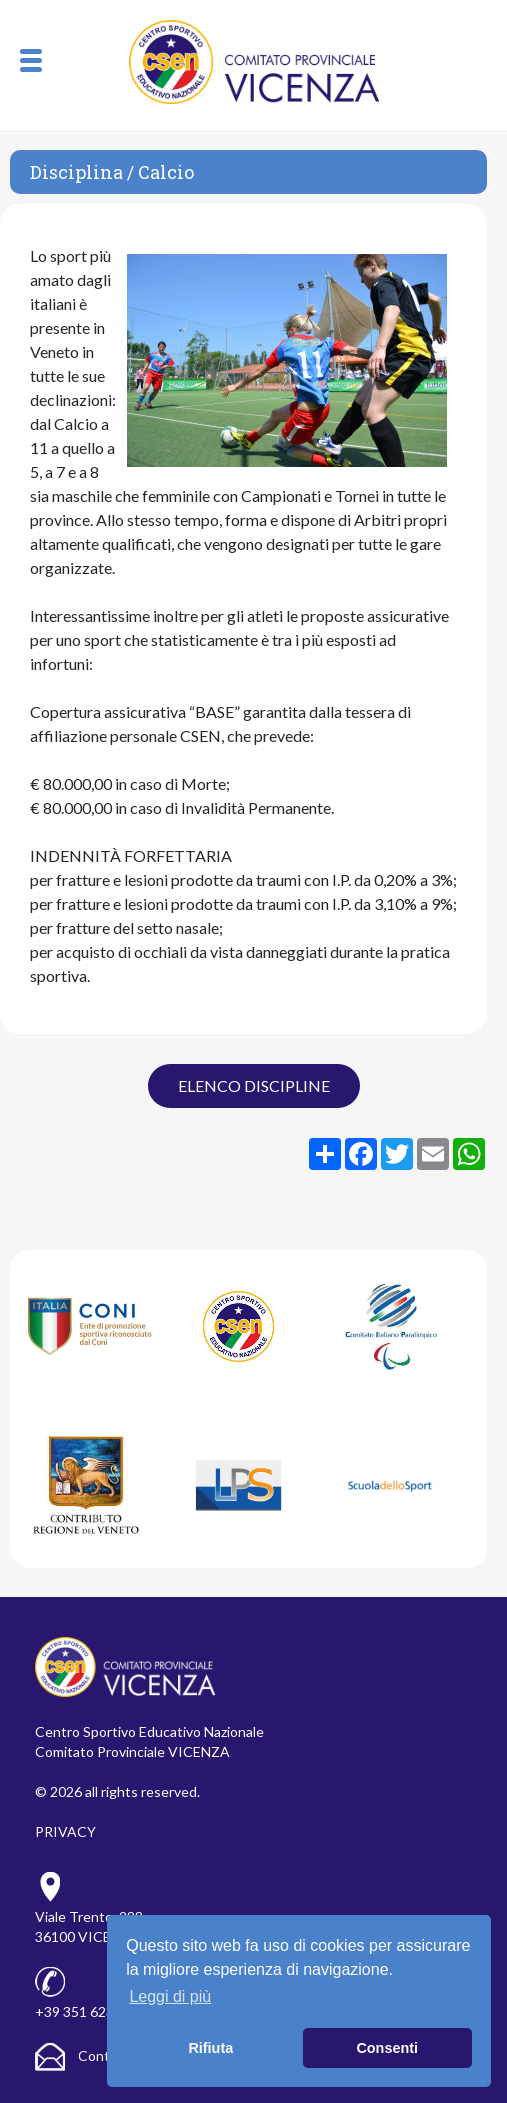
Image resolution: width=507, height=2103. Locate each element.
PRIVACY (65, 1831)
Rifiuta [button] (210, 2048)
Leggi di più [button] (170, 1996)
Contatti (83, 2055)
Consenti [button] (387, 2048)
